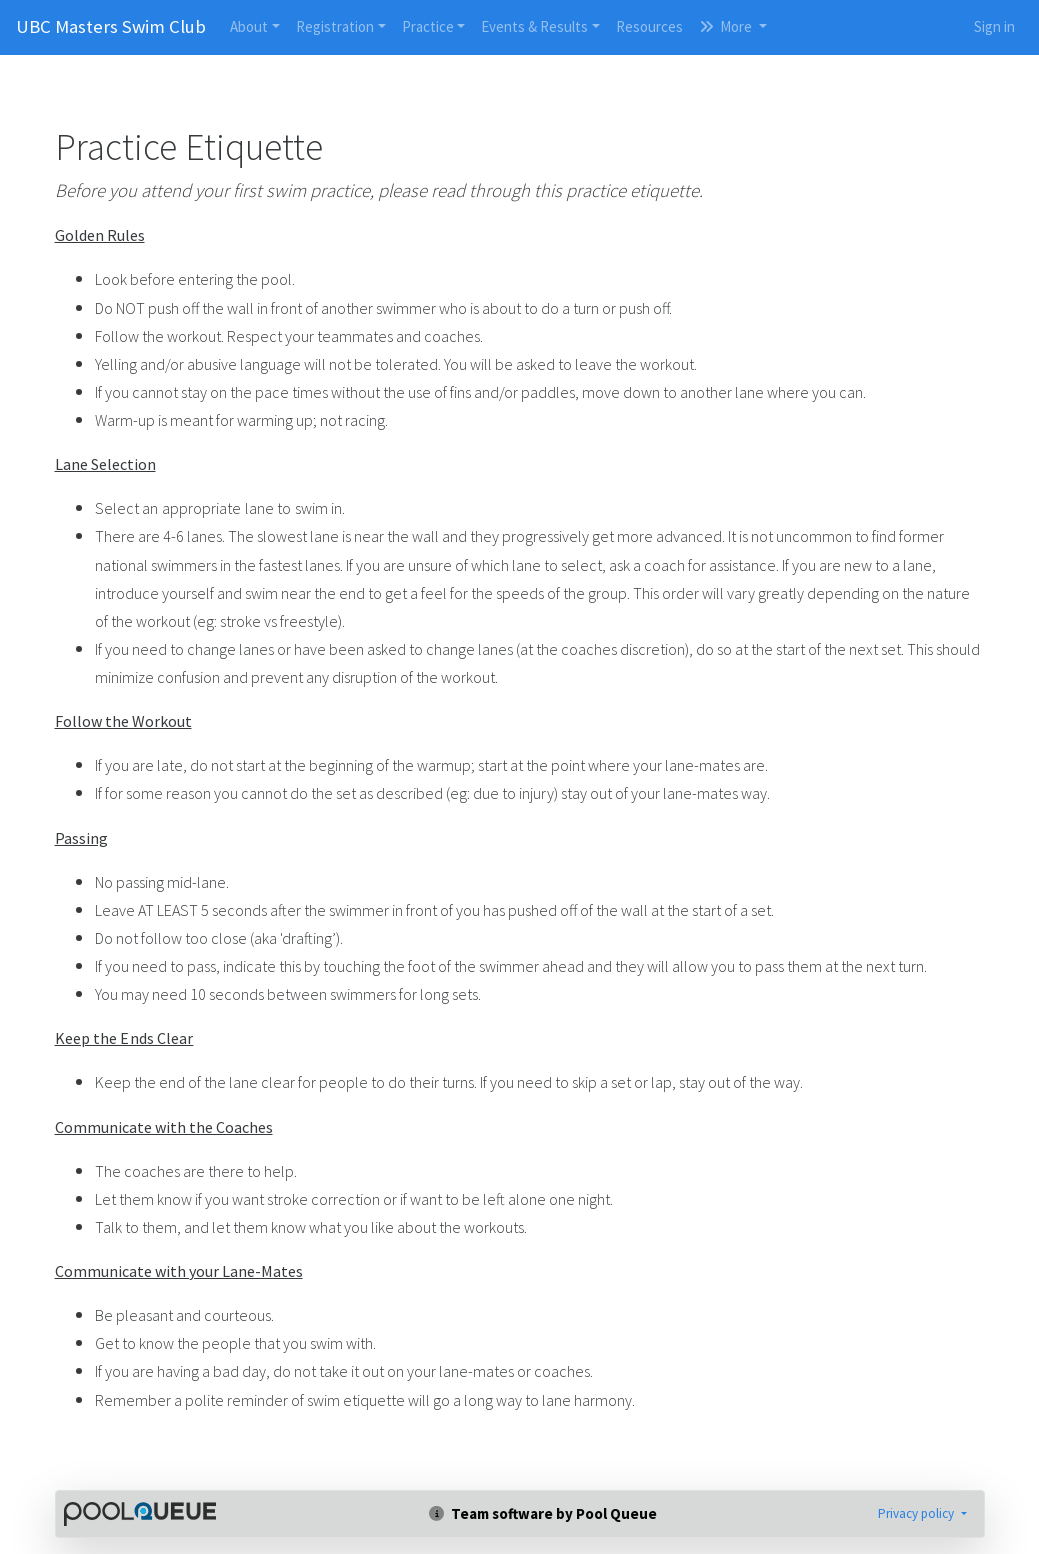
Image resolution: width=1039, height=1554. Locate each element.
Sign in (994, 26)
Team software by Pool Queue (543, 1513)
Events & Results (534, 26)
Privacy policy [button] (917, 1513)
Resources (649, 26)
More (727, 26)
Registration (335, 26)
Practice (428, 26)
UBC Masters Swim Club (111, 26)
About (249, 26)
